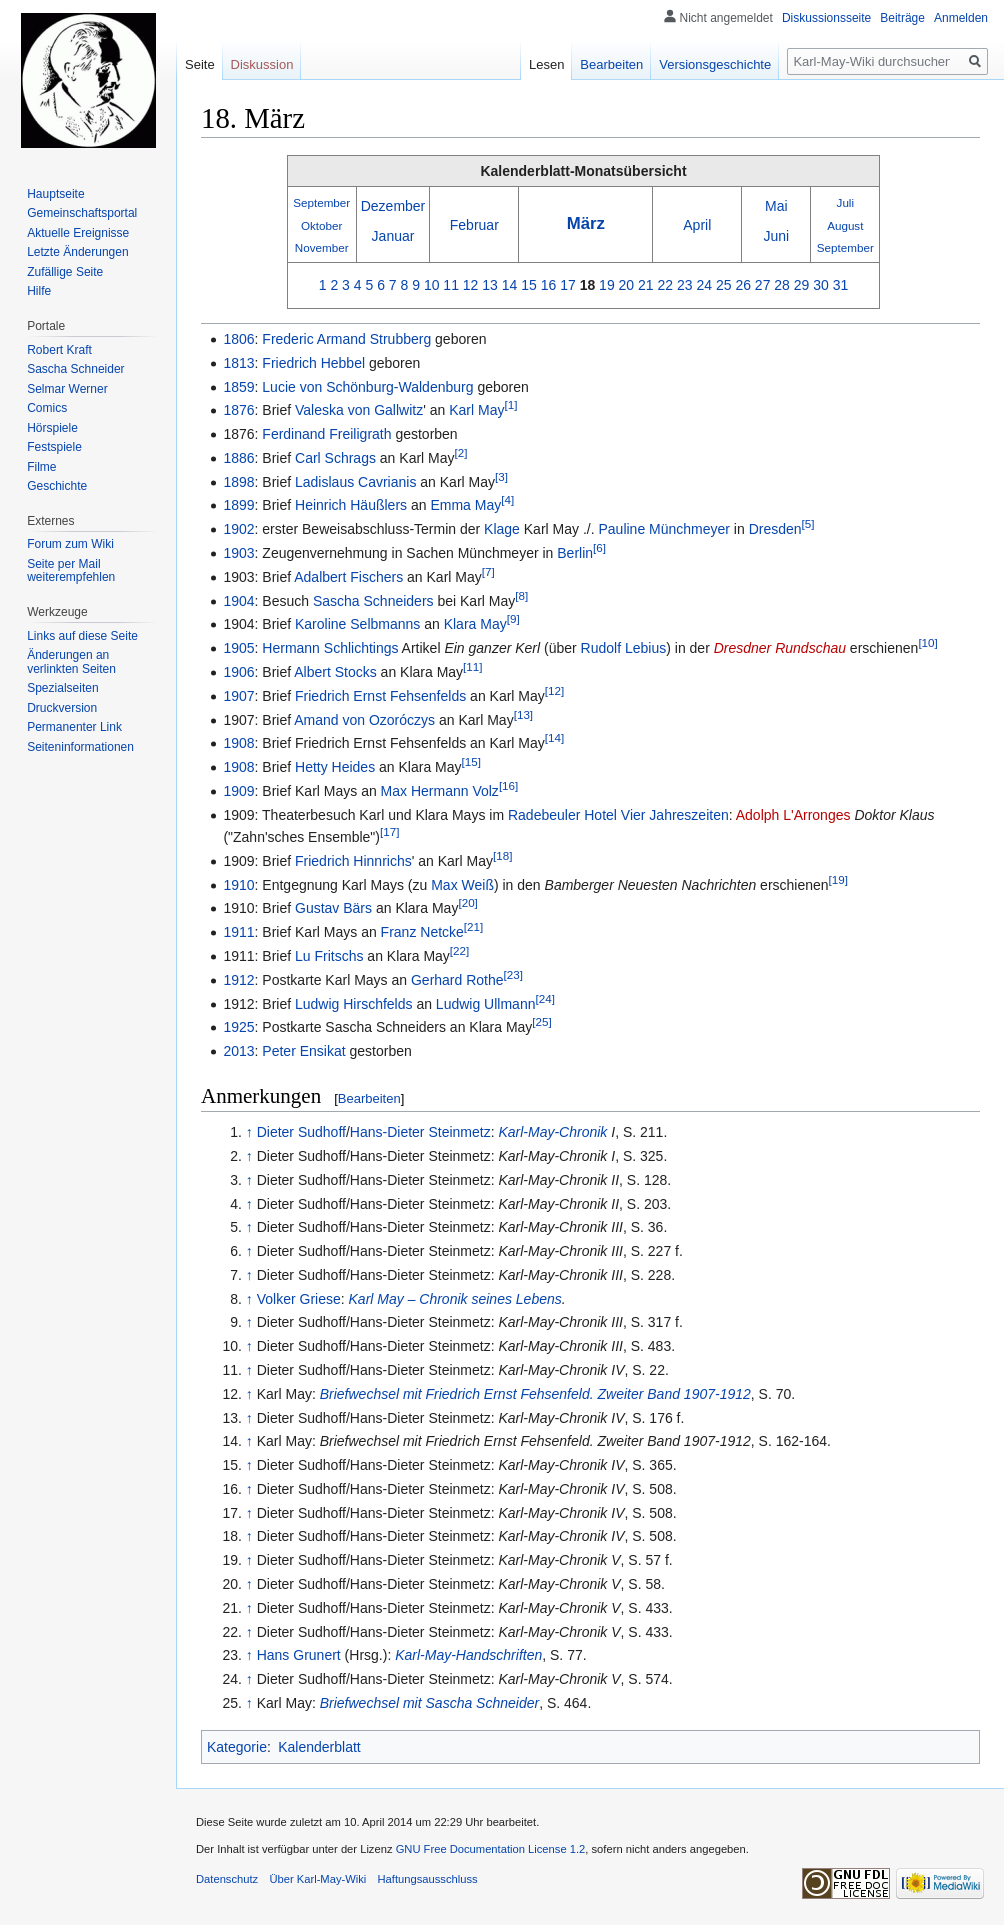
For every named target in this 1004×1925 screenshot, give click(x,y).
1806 (238, 339)
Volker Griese (299, 1299)
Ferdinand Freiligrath (326, 434)
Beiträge (902, 18)
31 (841, 285)
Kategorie (237, 1747)
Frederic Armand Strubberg (346, 339)
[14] (554, 738)
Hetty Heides (335, 767)
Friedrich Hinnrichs (353, 861)
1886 (238, 458)
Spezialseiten (62, 688)
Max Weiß (462, 885)
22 (666, 285)
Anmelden (961, 18)
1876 (238, 410)
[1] (510, 405)
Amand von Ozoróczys (364, 720)
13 (490, 285)
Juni (776, 236)
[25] (541, 1022)
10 (432, 285)
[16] (508, 785)
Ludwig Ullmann (486, 1004)
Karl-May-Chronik (552, 1132)
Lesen (546, 64)
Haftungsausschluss (428, 1879)
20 (627, 285)
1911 (238, 932)
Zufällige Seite (65, 272)
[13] (523, 714)
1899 (238, 505)
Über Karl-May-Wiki (317, 1879)
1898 (238, 482)
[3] (501, 476)
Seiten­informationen (80, 747)
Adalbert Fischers (348, 577)
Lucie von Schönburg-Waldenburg (367, 387)
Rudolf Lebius (624, 648)
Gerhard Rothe (457, 980)
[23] (513, 974)
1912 (238, 980)
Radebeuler (544, 815)
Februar (474, 225)
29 (802, 285)
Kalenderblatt (319, 1747)
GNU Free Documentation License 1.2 (491, 1849)
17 (568, 285)
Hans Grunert (299, 1655)
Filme (41, 467)
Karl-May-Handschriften (468, 1655)
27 (763, 285)
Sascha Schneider (75, 369)
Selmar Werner (67, 389)
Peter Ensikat (303, 1051)
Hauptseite (55, 194)
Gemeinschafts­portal (82, 213)
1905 (238, 648)
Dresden (775, 529)
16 (549, 285)
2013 (238, 1051)
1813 (238, 363)
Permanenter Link (74, 727)
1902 (238, 529)
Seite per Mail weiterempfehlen (71, 571)
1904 (238, 601)
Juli (846, 202)
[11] (472, 666)
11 (451, 285)
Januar (393, 236)
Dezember (393, 206)
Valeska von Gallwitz (359, 410)
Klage (502, 529)
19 (607, 285)
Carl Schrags (335, 458)
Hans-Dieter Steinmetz (420, 1132)
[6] (599, 547)
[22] (459, 950)
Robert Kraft (59, 350)
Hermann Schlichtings (330, 648)
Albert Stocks (335, 672)
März (586, 223)
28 (782, 285)
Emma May (465, 505)
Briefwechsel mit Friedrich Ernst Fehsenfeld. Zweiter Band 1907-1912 (535, 1394)
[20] (467, 903)
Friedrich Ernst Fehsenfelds (380, 696)
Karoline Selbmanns (357, 624)
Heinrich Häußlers (351, 505)
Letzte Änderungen (77, 252)
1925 (238, 1027)
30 (821, 285)
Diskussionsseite (826, 18)
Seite (200, 64)
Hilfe (39, 291)
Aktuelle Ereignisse (78, 233)
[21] (473, 927)
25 (724, 285)
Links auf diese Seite (82, 636)
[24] (544, 998)
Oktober (321, 225)
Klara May (475, 624)
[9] (513, 619)
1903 (238, 553)
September (321, 202)
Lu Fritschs (329, 956)
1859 (238, 387)
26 (743, 285)
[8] (521, 595)
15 (529, 285)
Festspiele (54, 447)
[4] (507, 500)
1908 (238, 743)
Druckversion (62, 708)
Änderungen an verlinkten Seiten (71, 662)
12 (471, 285)
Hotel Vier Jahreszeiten (656, 815)
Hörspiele (52, 428)
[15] (471, 761)
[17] (389, 831)
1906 (238, 672)
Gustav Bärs (333, 908)
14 (510, 285)
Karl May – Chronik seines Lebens (455, 1299)
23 (685, 285)
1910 (238, 885)
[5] (808, 524)
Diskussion (262, 64)
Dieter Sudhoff (301, 1132)
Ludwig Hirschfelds (354, 1004)
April (697, 225)
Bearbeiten (369, 1098)
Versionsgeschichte (715, 64)
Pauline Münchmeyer (664, 529)
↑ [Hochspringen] (249, 1132)
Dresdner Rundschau (780, 648)
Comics (47, 408)
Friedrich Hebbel (313, 363)
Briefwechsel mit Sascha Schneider (429, 1703)
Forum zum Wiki (70, 544)
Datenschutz (227, 1879)
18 (588, 285)
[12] (554, 690)
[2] (461, 452)
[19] (838, 879)
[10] (927, 643)
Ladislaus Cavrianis (355, 482)
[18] (502, 855)
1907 (238, 696)
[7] (488, 571)
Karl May (476, 410)
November (322, 247)
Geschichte (57, 486)
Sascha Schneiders (373, 601)
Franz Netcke (422, 932)
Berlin (575, 553)
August (845, 225)
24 (704, 285)
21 (646, 285)
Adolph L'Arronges (793, 815)
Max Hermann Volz (440, 791)
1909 (238, 791)
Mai (776, 206)
